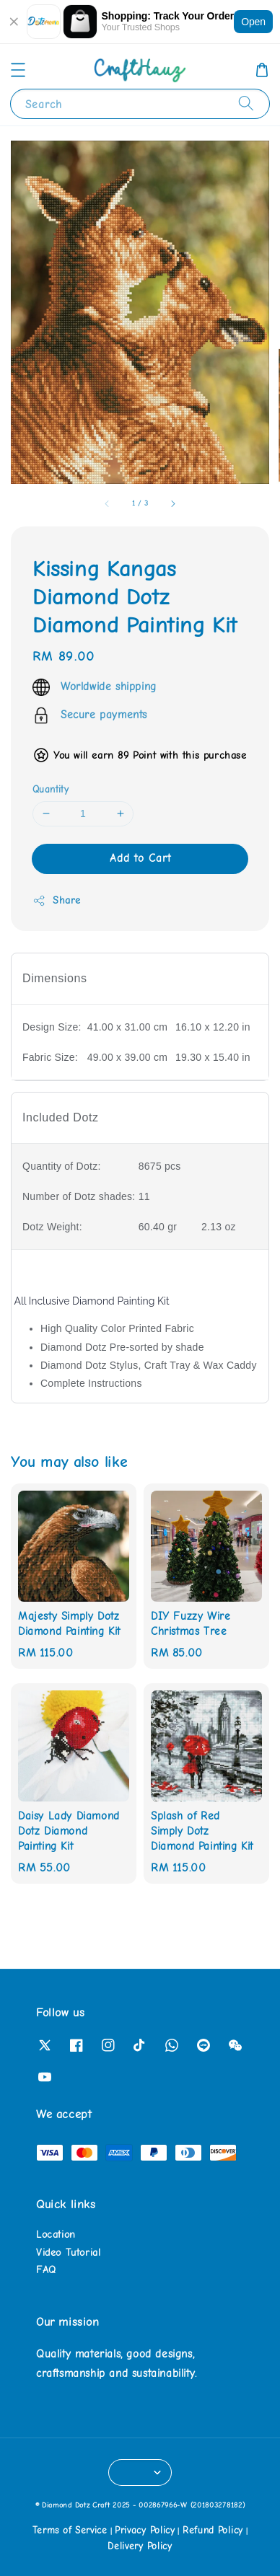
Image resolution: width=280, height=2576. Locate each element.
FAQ (46, 2270)
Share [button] (56, 900)
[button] (18, 70)
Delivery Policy (140, 2546)
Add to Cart (140, 858)
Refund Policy (213, 2530)
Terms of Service (70, 2530)
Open (253, 21)
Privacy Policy (145, 2530)
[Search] (246, 103)
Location (56, 2234)
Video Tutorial (68, 2252)
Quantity (50, 789)
